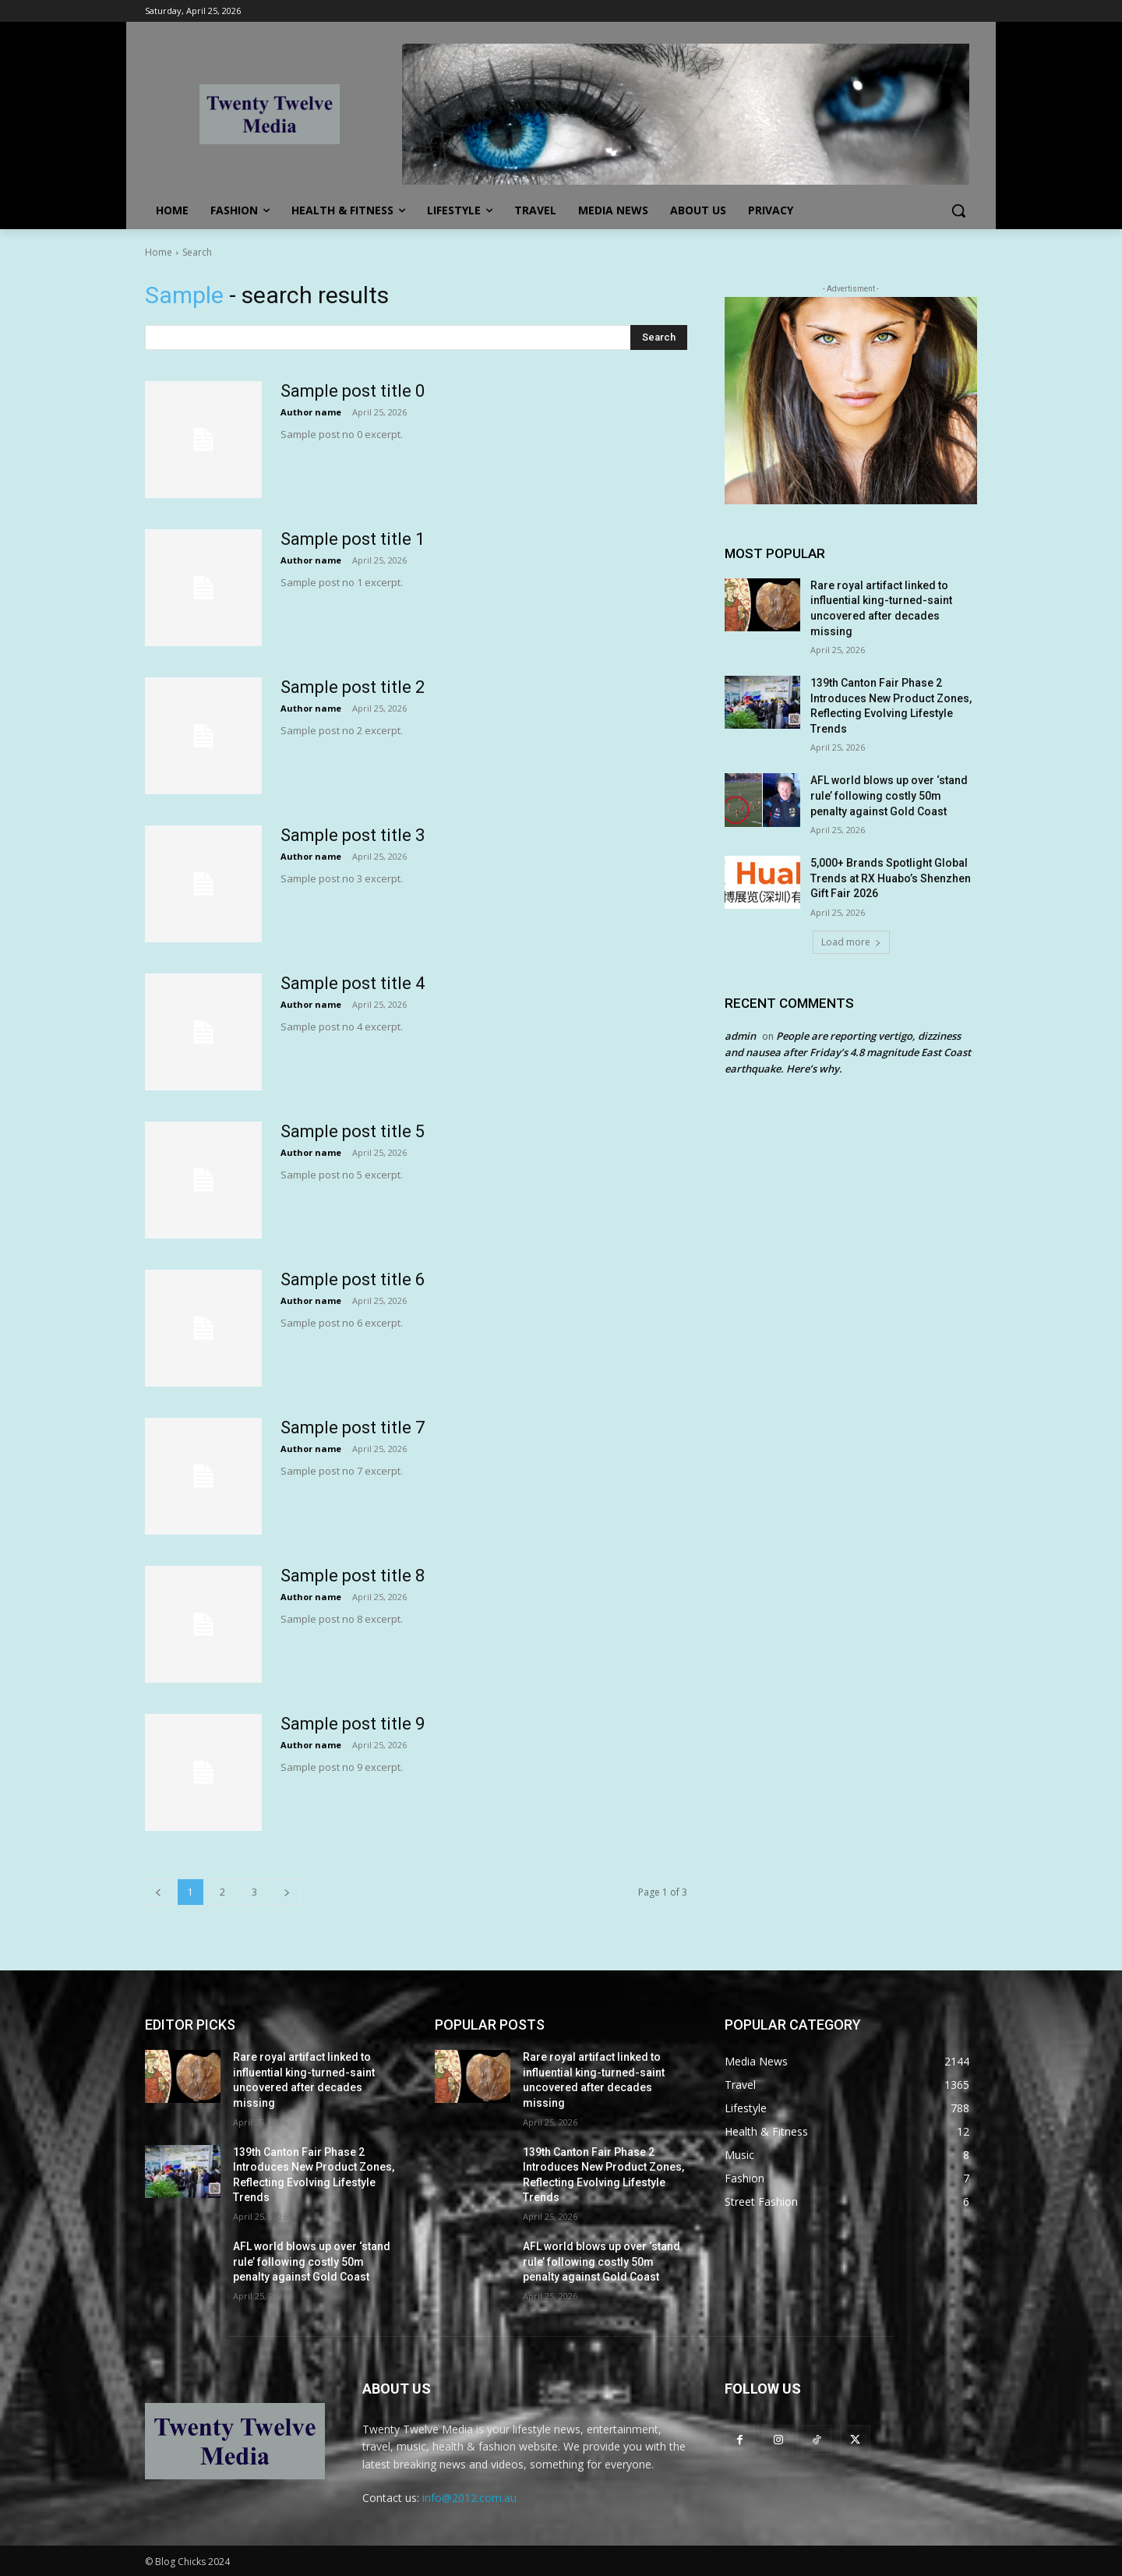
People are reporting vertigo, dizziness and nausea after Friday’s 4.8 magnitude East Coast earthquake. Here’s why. (848, 1052)
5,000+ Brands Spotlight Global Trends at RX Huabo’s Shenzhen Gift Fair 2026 (890, 878)
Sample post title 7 (352, 1427)
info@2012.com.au (469, 2497)
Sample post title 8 (352, 1575)
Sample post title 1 (352, 539)
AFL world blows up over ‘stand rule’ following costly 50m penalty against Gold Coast (889, 795)
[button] (958, 210)
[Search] (658, 337)
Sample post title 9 (352, 1723)
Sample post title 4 (352, 983)
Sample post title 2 (352, 687)
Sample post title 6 (352, 1279)
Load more (851, 942)
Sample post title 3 (352, 835)
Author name (310, 412)
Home (158, 252)
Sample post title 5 (352, 1131)
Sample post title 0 (352, 391)
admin (740, 1036)
